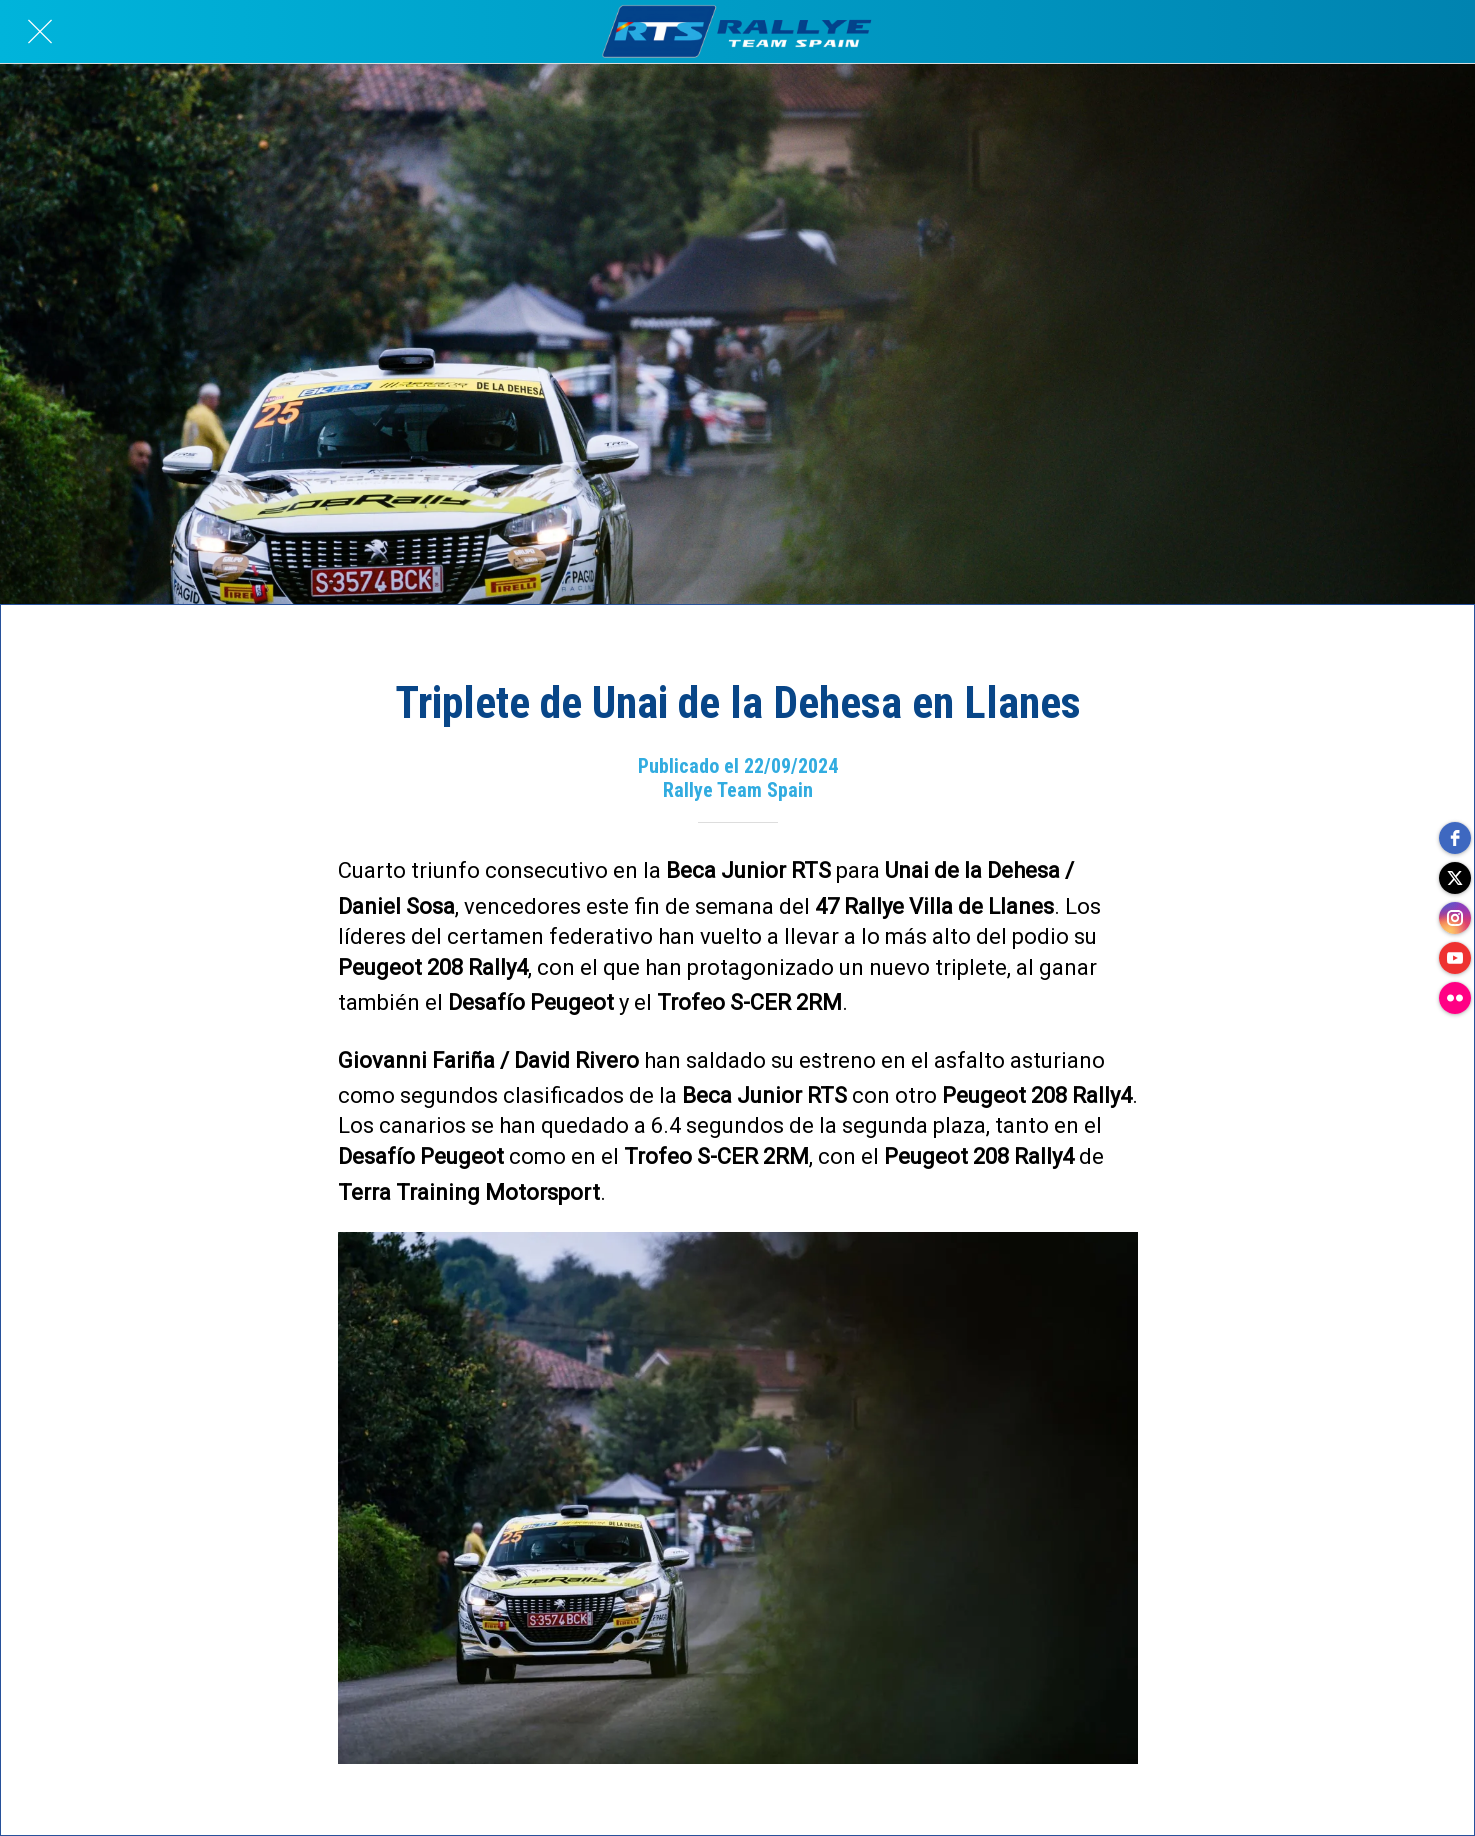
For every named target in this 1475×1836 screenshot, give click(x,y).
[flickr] (1455, 998)
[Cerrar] (40, 32)
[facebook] (1455, 838)
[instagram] (1455, 918)
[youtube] (1455, 958)
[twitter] (1455, 878)
